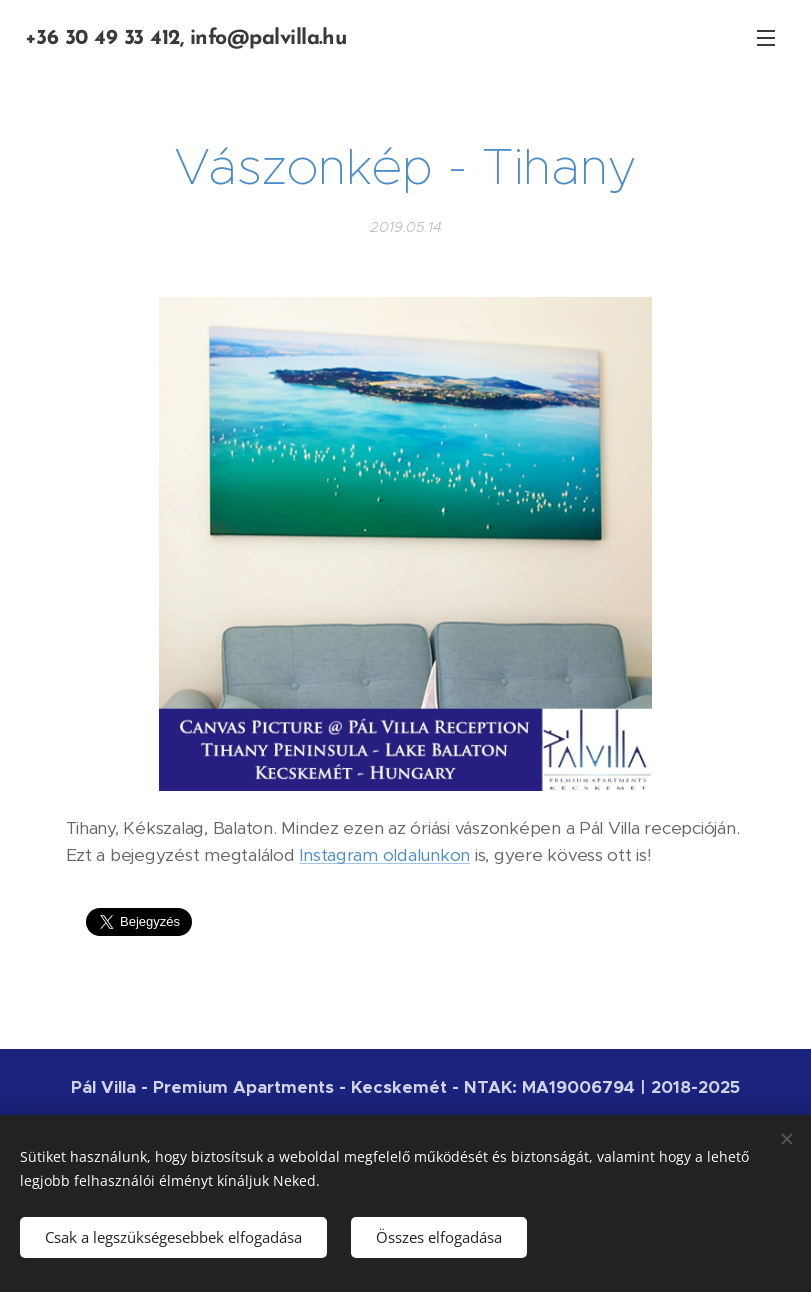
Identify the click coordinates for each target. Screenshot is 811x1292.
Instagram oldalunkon (384, 855)
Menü (766, 38)
